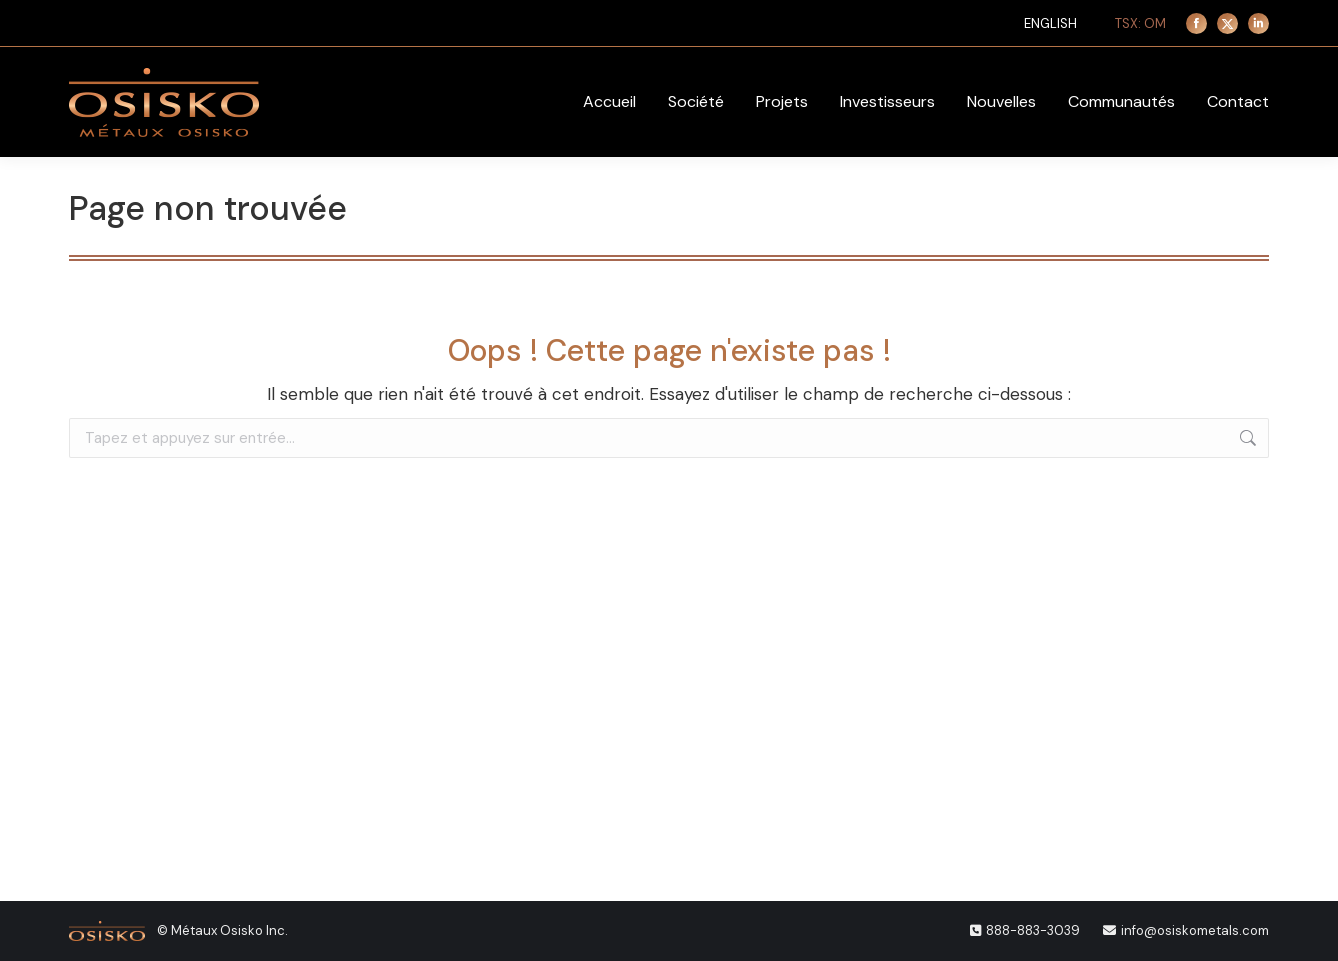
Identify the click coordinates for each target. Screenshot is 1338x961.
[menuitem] (1050, 23)
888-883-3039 (1033, 930)
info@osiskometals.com (1195, 930)
